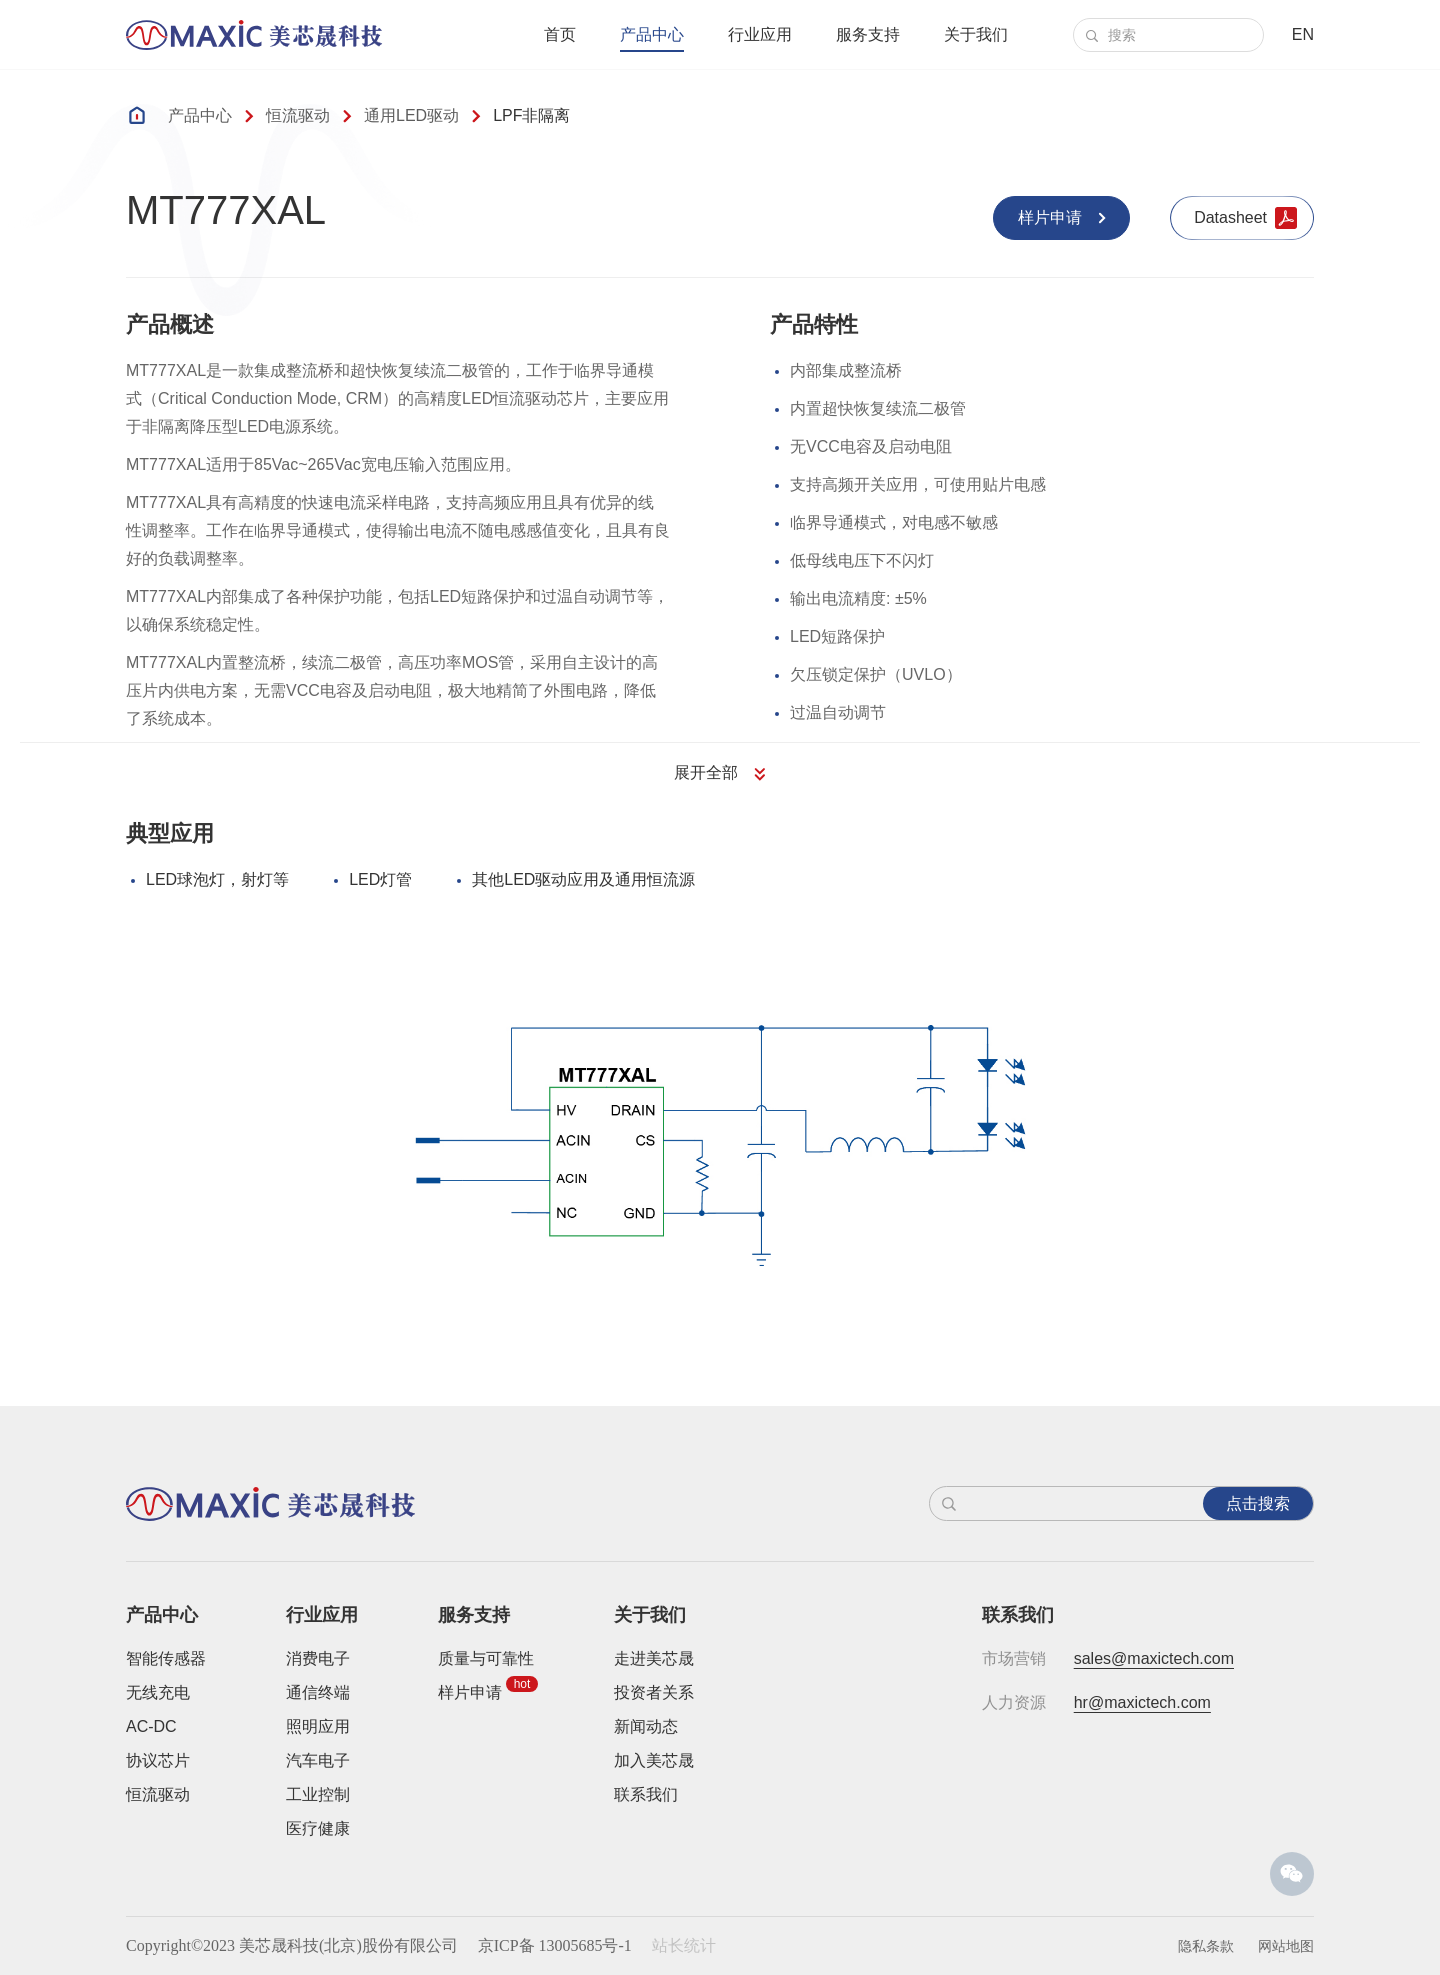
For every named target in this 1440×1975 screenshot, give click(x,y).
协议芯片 (158, 1760)
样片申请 (470, 1692)
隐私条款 (1206, 1946)
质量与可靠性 (486, 1658)
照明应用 (318, 1726)
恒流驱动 (298, 115)
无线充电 (158, 1692)
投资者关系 (654, 1692)
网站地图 (1286, 1946)
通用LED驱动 (411, 115)
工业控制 (318, 1794)
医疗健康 (318, 1828)
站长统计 (684, 1945)
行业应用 (760, 34)
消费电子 (318, 1658)
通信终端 (318, 1692)
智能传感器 (166, 1658)
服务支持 (868, 34)
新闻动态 (646, 1726)
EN (1303, 34)
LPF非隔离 (531, 115)
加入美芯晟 (654, 1760)
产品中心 (652, 34)
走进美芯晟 (654, 1658)
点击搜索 (1258, 1503)
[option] (720, 1145)
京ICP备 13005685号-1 (555, 1945)
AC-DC (151, 1726)
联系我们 (646, 1794)
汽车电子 (318, 1760)
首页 (560, 34)
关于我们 (976, 34)
